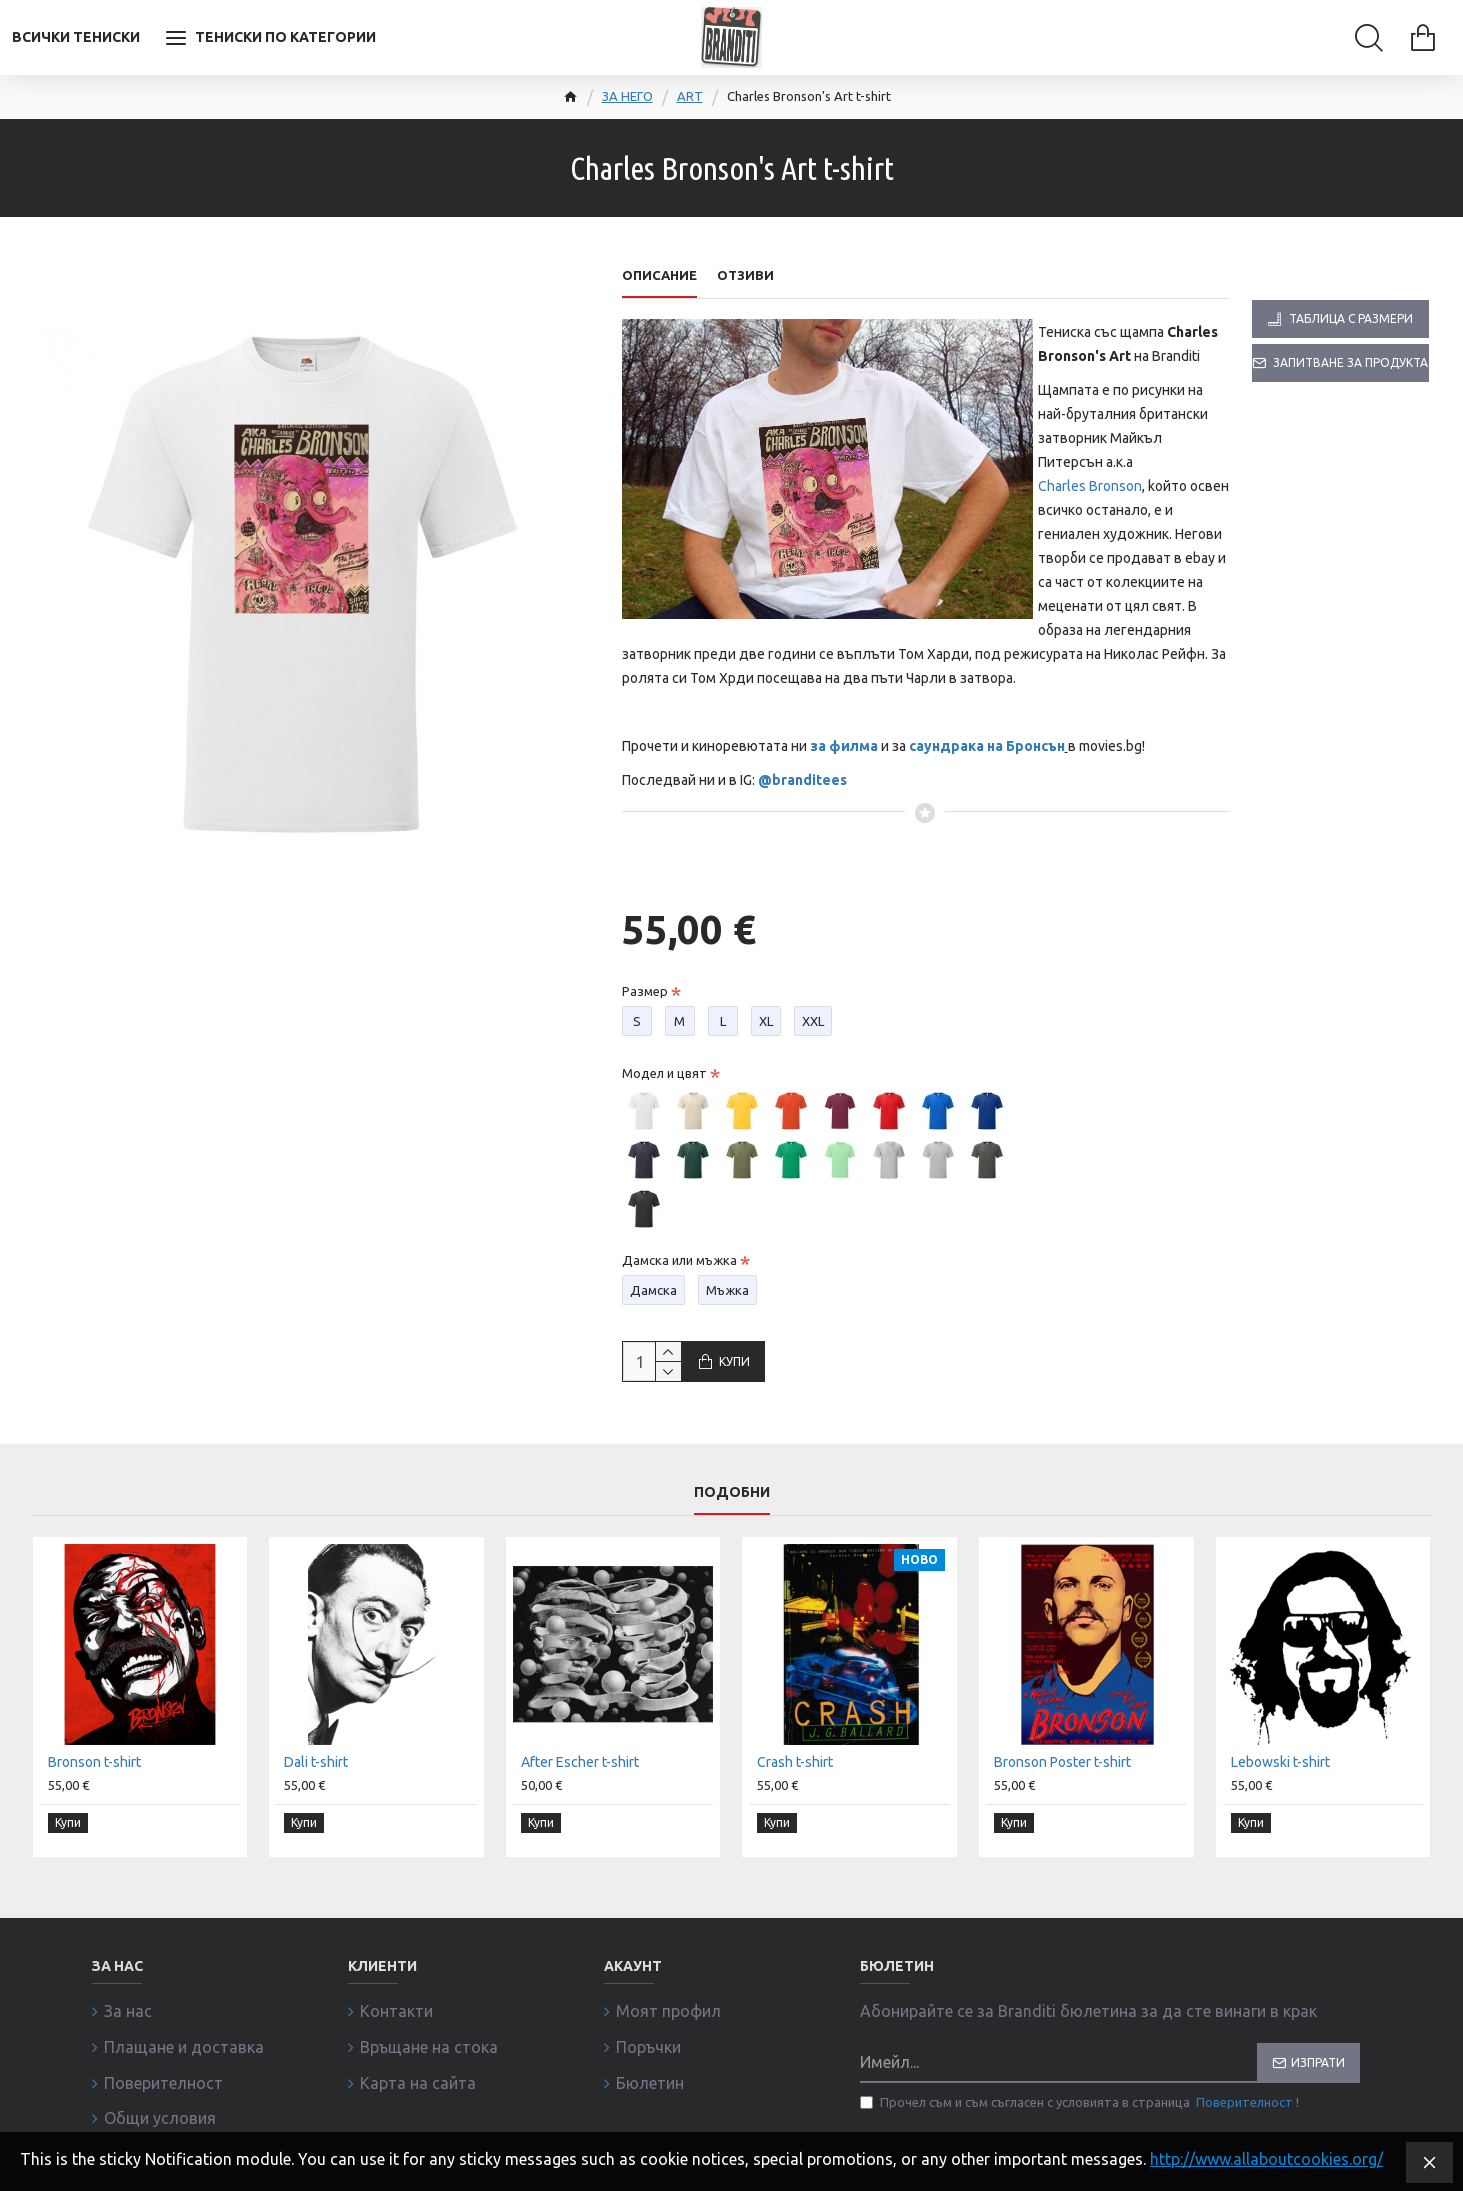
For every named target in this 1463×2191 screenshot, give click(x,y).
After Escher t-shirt (580, 1802)
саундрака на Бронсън (987, 746)
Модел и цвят (664, 1054)
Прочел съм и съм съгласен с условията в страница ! (1079, 2130)
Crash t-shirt (795, 1802)
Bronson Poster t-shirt (1062, 1802)
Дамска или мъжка (679, 1241)
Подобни (732, 1531)
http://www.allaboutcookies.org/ (1266, 2159)
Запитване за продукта (1350, 362)
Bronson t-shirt (94, 1802)
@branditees (802, 780)
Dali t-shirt (316, 1802)
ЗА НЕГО (627, 96)
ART (690, 96)
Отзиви (745, 275)
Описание (659, 275)
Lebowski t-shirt (1280, 1802)
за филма (844, 746)
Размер (645, 972)
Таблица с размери (1351, 318)
